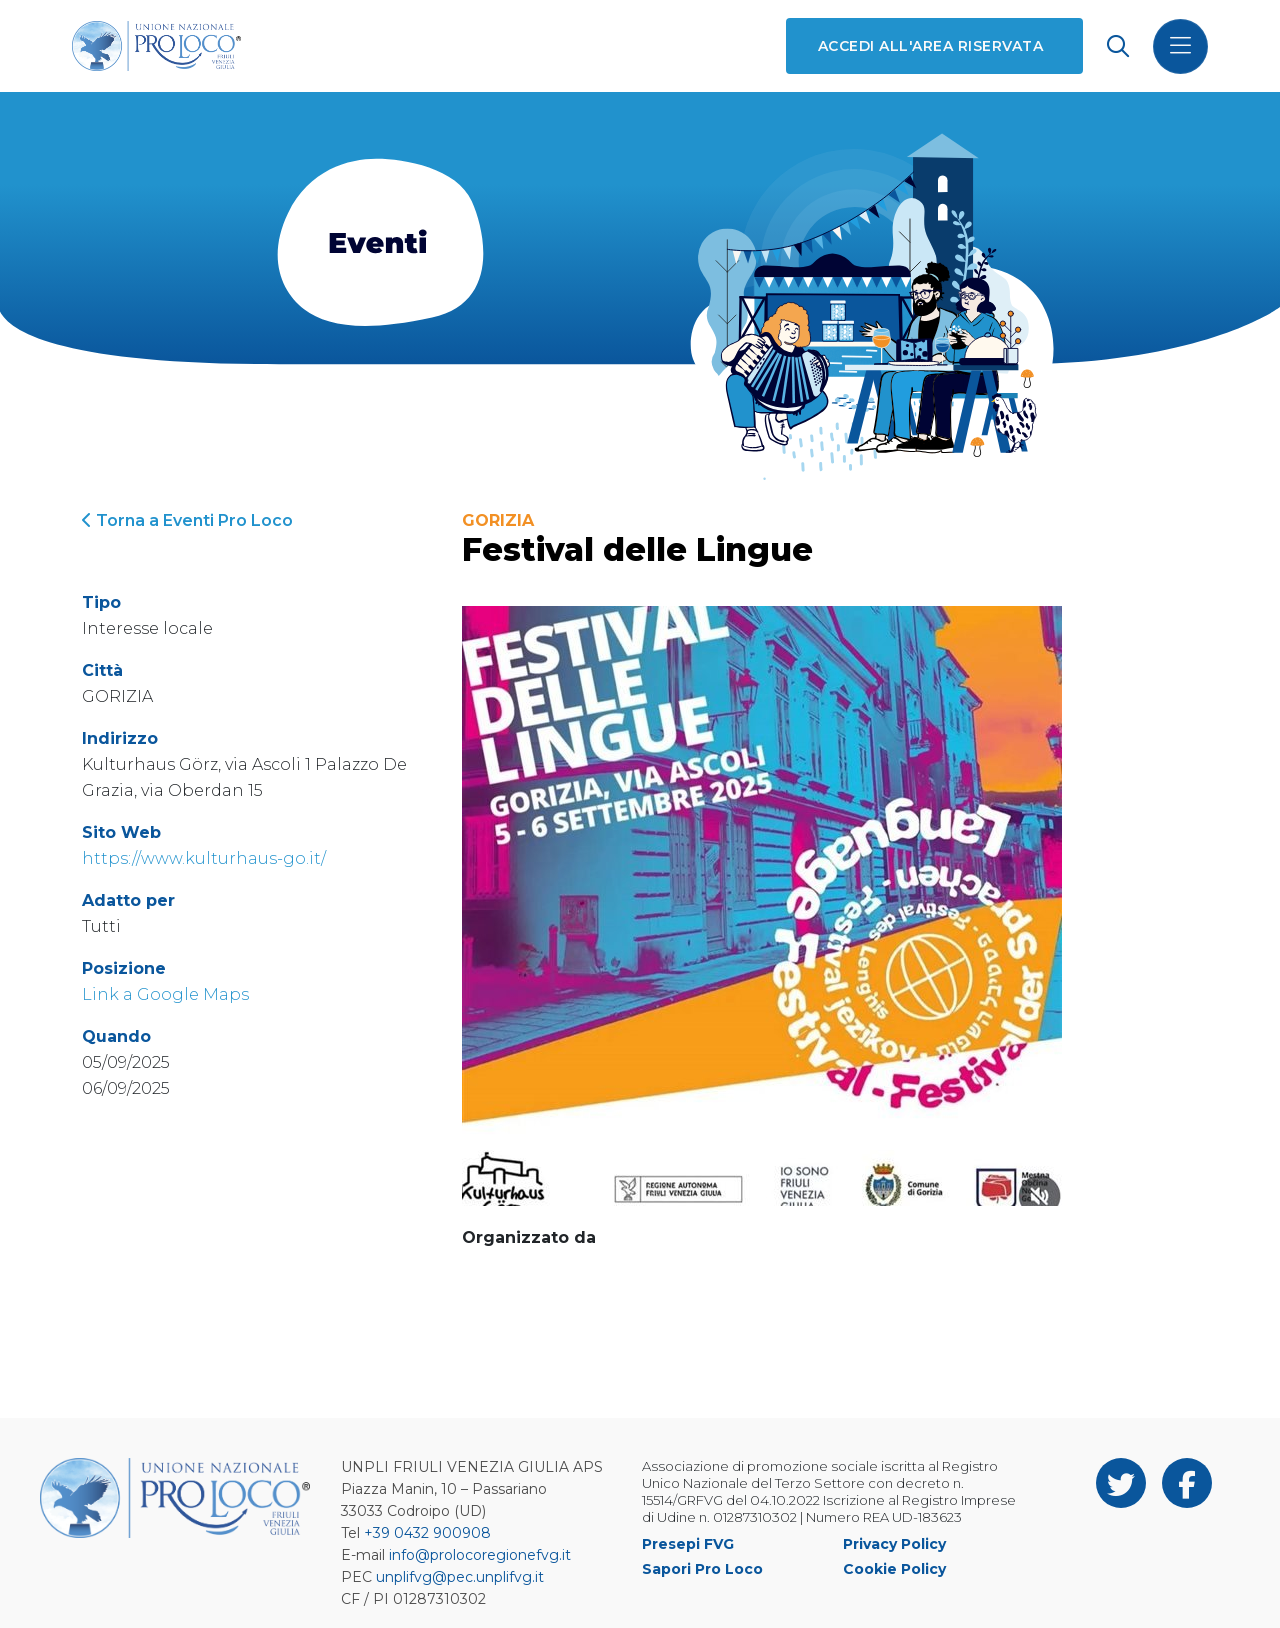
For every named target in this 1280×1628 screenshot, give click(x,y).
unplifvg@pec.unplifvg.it (460, 1577)
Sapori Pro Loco (702, 1569)
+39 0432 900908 (427, 1533)
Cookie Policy (894, 1569)
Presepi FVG (688, 1544)
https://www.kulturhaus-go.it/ (204, 858)
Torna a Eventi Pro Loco (187, 520)
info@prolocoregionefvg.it (480, 1555)
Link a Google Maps (165, 994)
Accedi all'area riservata (930, 46)
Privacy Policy (894, 1544)
